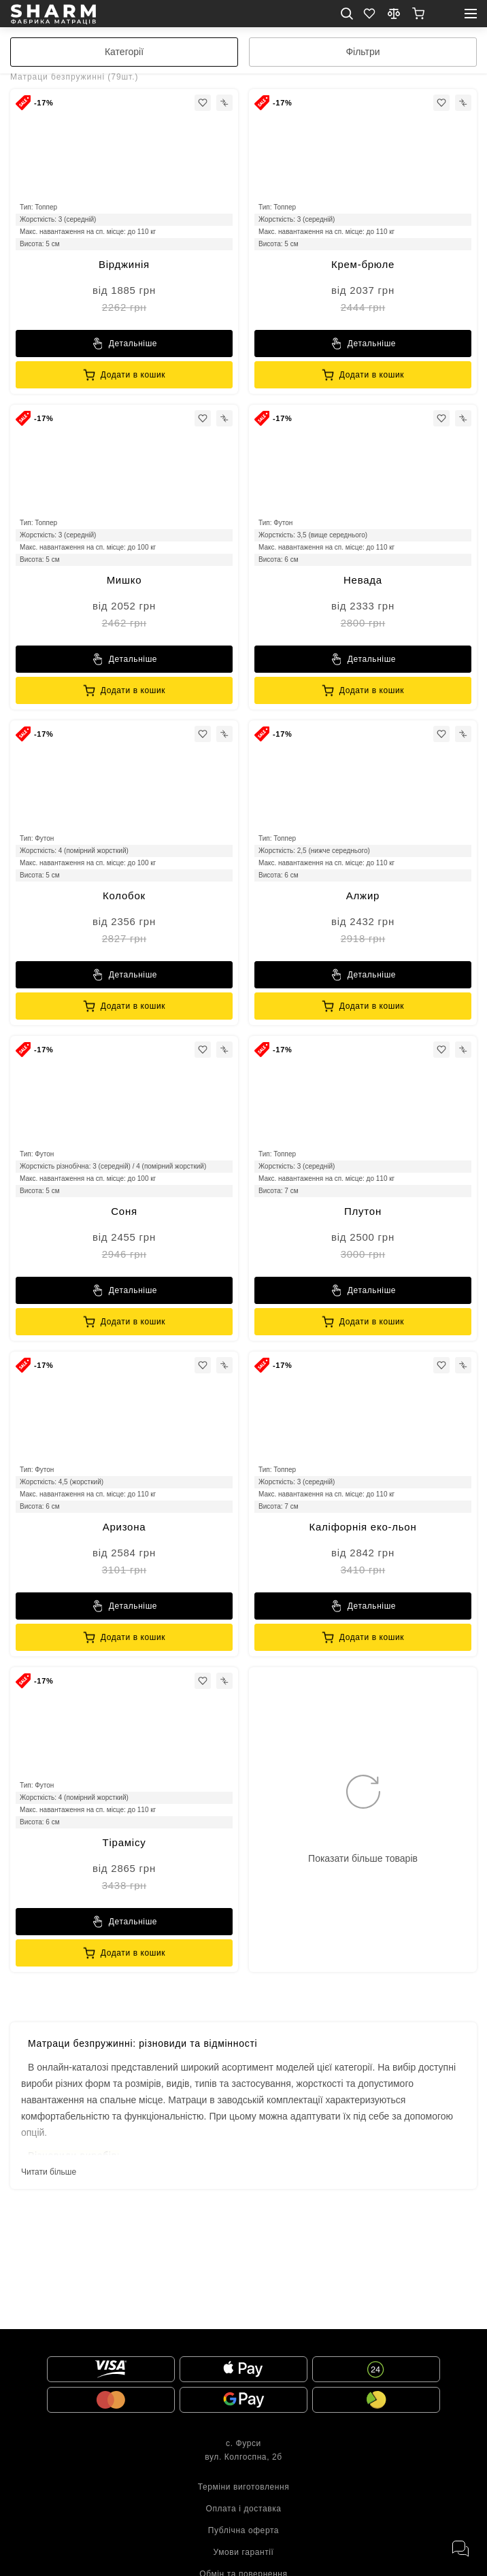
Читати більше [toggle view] (48, 2172)
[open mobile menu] (471, 13)
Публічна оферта (243, 2530)
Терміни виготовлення (244, 2487)
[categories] (124, 52)
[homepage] (53, 13)
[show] (418, 13)
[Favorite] (369, 13)
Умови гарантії (243, 2552)
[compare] (394, 13)
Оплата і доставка (243, 2508)
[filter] (363, 52)
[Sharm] (124, 343)
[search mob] (347, 13)
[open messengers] (460, 2549)
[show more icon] (363, 1819)
